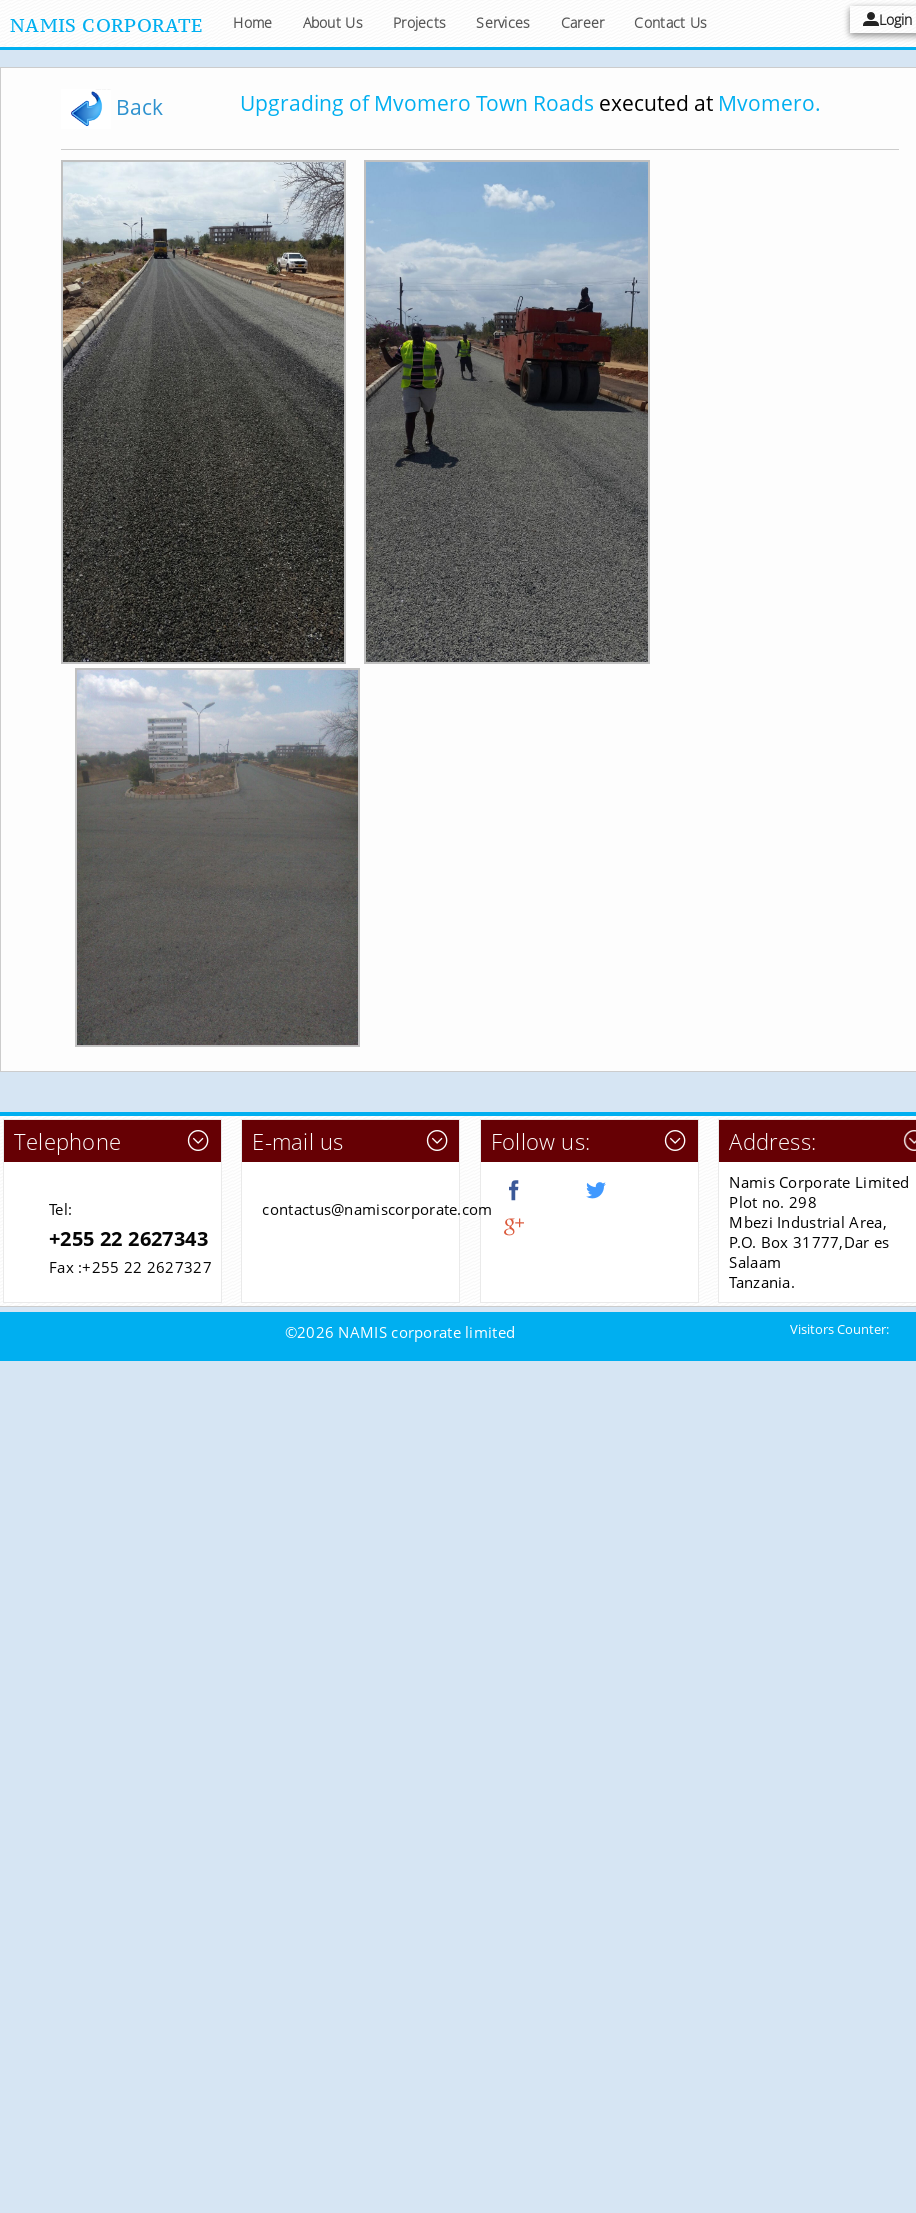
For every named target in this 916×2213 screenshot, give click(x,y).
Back (112, 107)
